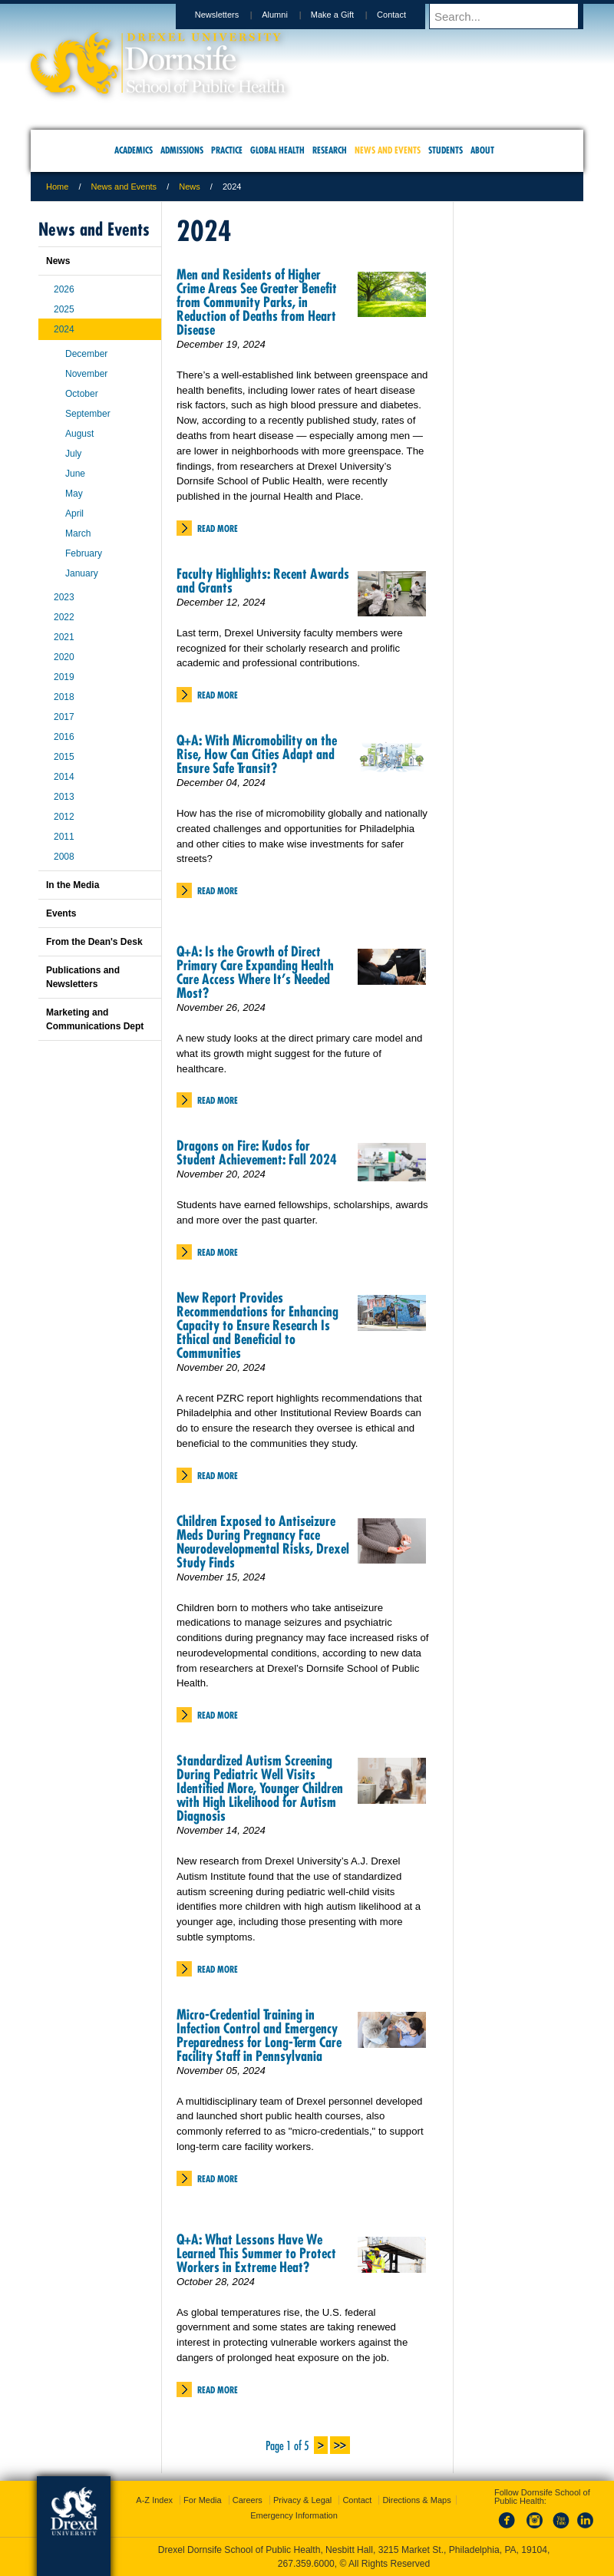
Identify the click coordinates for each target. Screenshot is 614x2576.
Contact (406, 14)
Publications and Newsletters (83, 977)
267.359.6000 (306, 2563)
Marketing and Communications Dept (95, 1019)
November (86, 373)
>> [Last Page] (340, 2444)
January (81, 573)
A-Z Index (154, 2500)
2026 (64, 289)
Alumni (289, 14)
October (81, 393)
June (75, 473)
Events (61, 913)
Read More (217, 528)
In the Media (72, 885)
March (78, 533)
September (88, 413)
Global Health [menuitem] (277, 150)
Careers (247, 2500)
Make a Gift (346, 14)
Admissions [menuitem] (181, 150)
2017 (64, 717)
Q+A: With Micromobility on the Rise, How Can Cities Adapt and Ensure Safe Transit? (257, 754)
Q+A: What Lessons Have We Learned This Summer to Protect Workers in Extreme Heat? (256, 2253)
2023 (64, 597)
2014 (64, 776)
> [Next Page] (321, 2444)
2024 (64, 329)
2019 (64, 677)
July (73, 453)
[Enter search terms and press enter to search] (513, 16)
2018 (64, 697)
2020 (64, 657)
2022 (64, 617)
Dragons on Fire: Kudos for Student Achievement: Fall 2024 (257, 1152)
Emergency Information (294, 2515)
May (74, 493)
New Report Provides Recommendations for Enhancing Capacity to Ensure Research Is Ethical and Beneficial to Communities (257, 1325)
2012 (64, 816)
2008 (64, 856)
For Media (202, 2500)
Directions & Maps (416, 2500)
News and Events (124, 186)
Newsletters (231, 14)
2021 (64, 637)
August (79, 433)
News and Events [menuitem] (388, 150)
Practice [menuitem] (227, 150)
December (86, 353)
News (189, 186)
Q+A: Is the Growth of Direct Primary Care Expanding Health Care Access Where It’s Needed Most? (255, 972)
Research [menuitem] (329, 150)
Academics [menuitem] (133, 150)
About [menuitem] (482, 150)
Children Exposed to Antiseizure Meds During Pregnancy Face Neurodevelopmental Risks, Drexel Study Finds (263, 1541)
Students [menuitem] (445, 150)
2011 (64, 836)
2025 (64, 309)
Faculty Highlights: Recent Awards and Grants (263, 580)
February (83, 553)
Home (57, 186)
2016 (64, 737)
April (74, 513)
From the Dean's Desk (94, 941)
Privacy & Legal (302, 2500)
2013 (64, 796)
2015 (64, 756)
